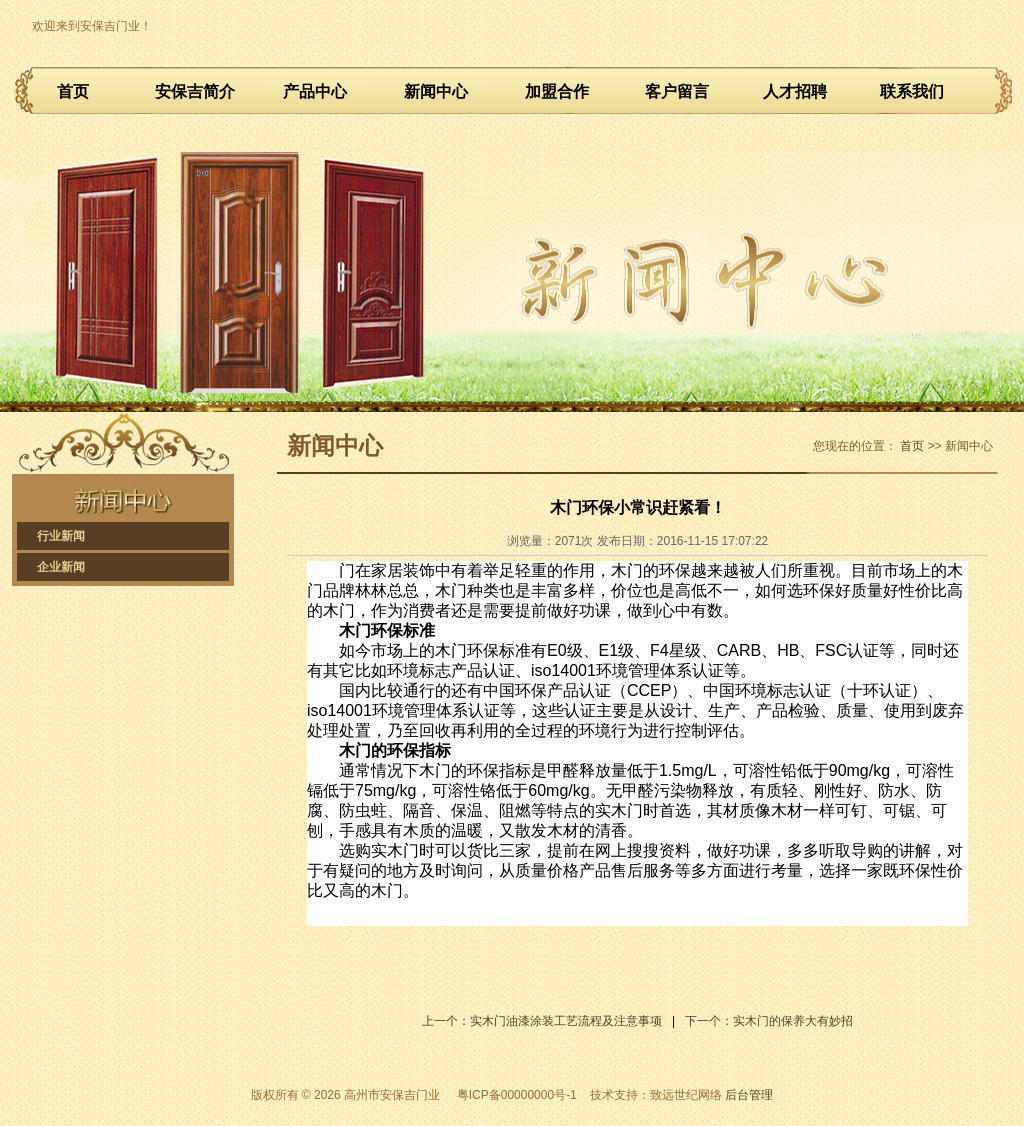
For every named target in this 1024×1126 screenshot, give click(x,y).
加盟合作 (557, 91)
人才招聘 (795, 91)
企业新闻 (61, 567)
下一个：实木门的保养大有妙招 (769, 1021)
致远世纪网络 (686, 1095)
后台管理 (749, 1095)
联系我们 (912, 91)
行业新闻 (61, 536)
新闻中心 (436, 91)
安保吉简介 (195, 91)
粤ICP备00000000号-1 (517, 1095)
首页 (73, 91)
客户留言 (677, 91)
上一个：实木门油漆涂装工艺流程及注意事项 (542, 1021)
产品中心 (315, 91)
